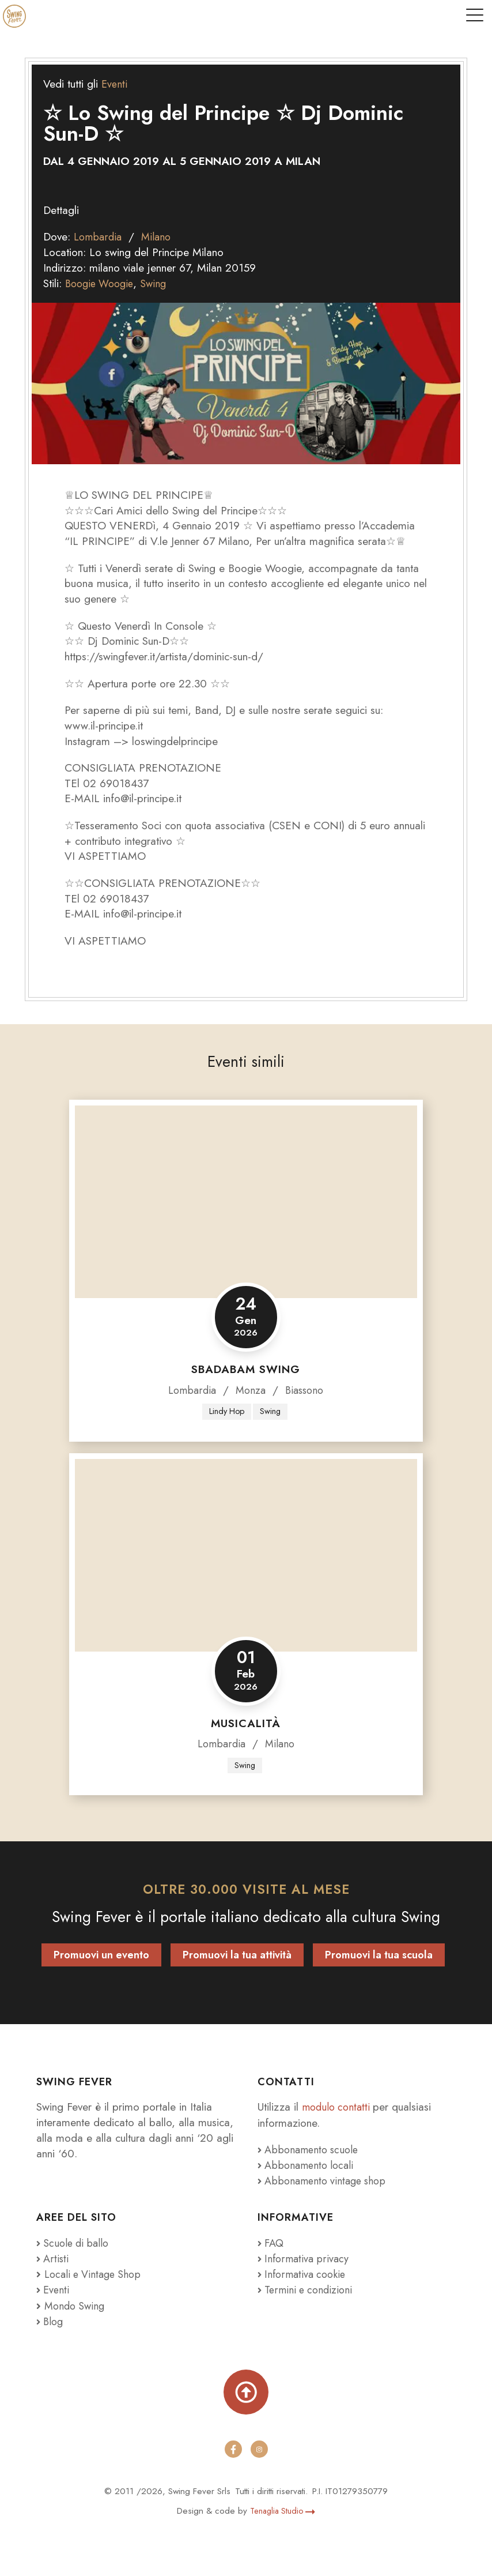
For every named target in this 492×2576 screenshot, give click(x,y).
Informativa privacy (305, 2258)
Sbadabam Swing (245, 1369)
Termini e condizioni (308, 2289)
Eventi (114, 84)
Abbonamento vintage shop (326, 2181)
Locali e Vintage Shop (95, 2274)
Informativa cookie (304, 2274)
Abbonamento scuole (311, 2150)
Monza (250, 1389)
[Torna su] (246, 2391)
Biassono (306, 1389)
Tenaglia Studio (283, 2510)
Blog (51, 2320)
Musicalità (246, 1723)
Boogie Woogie (102, 283)
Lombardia (99, 236)
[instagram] (259, 2448)
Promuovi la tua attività (237, 1956)
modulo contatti (339, 2108)
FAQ (272, 2243)
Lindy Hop (226, 1411)
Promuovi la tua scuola (379, 1956)
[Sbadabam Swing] (246, 1201)
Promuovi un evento (101, 1956)
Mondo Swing (76, 2305)
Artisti (53, 2258)
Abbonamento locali (308, 2165)
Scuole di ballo (74, 2243)
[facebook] (232, 2448)
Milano (159, 236)
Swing (159, 283)
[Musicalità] (246, 1555)
